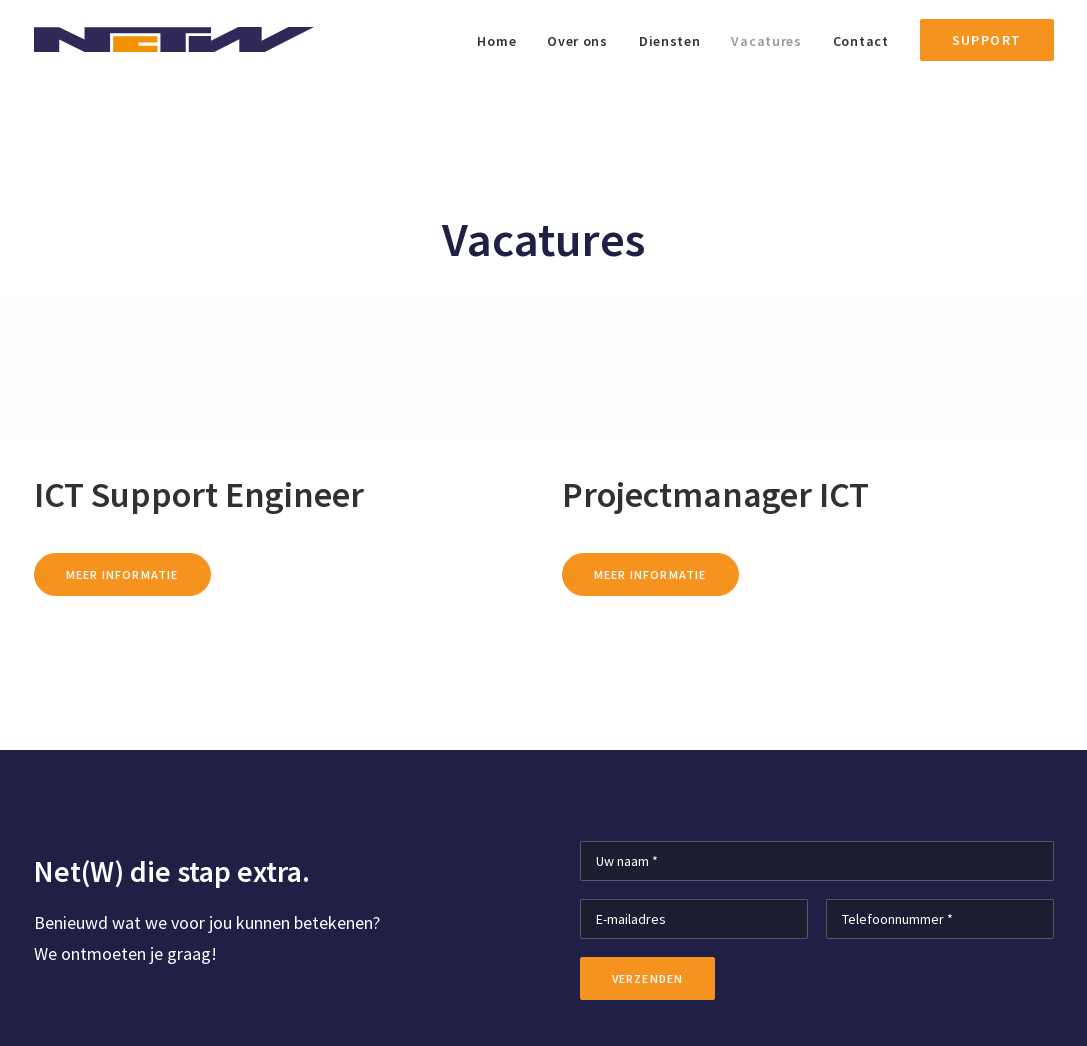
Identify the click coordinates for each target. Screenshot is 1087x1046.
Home (496, 41)
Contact (861, 41)
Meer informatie (122, 574)
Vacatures (766, 41)
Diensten (670, 41)
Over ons (577, 41)
